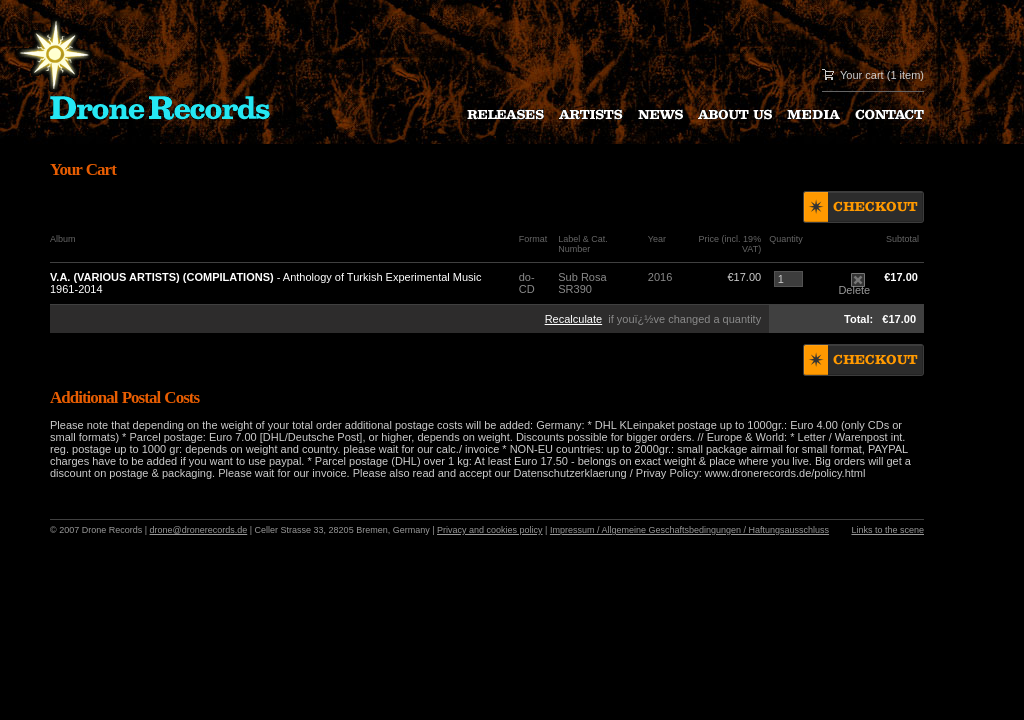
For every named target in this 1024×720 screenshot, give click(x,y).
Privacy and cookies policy (490, 530)
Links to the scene (887, 530)
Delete (854, 285)
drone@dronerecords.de (199, 530)
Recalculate (573, 319)
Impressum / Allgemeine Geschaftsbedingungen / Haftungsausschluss (689, 530)
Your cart (862, 75)
